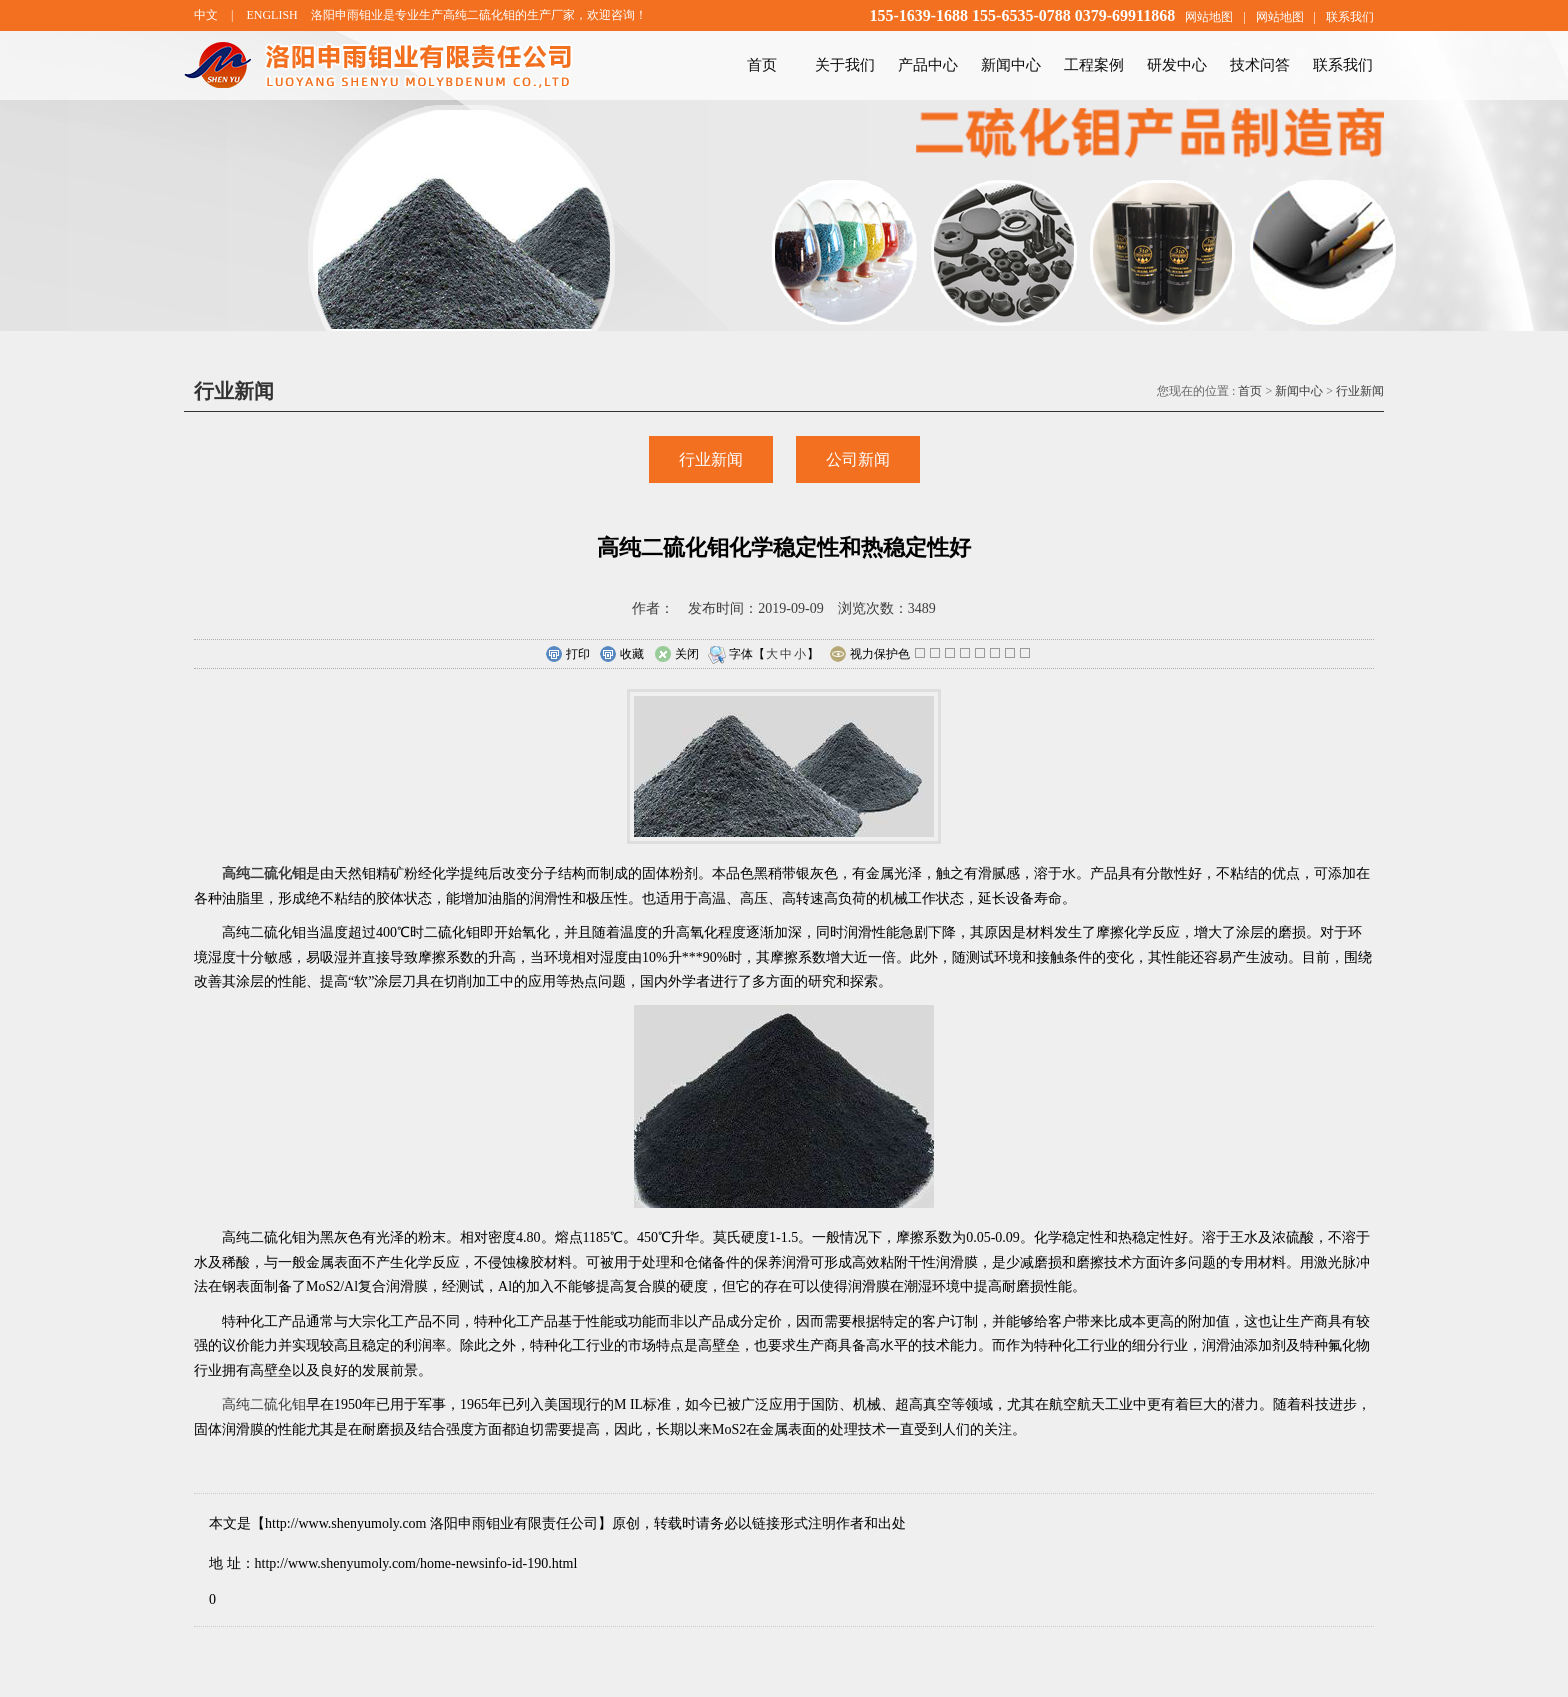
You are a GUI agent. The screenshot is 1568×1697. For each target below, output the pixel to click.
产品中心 (928, 65)
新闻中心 (1011, 65)
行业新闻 (1360, 391)
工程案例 (1094, 65)
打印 (567, 655)
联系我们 (1350, 17)
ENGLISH (271, 15)
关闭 (676, 655)
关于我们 (845, 65)
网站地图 (1209, 17)
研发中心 (1177, 65)
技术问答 (1260, 65)
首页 (762, 65)
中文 (206, 15)
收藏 (621, 655)
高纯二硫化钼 (264, 1404)
